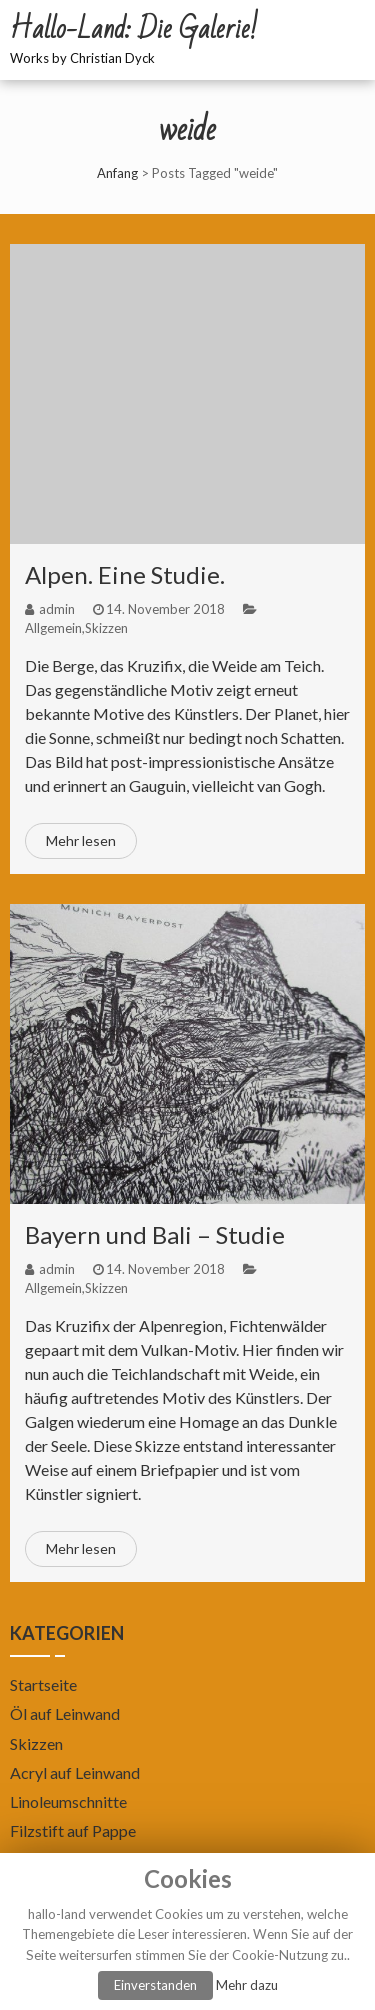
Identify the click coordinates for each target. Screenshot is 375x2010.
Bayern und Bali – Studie (155, 1234)
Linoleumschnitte (68, 1801)
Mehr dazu (247, 1985)
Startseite (43, 1684)
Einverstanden (155, 1985)
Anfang (117, 173)
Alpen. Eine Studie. (125, 574)
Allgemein (53, 628)
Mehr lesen (81, 840)
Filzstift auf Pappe (73, 1830)
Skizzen (106, 628)
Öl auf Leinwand (65, 1713)
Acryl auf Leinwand (75, 1772)
